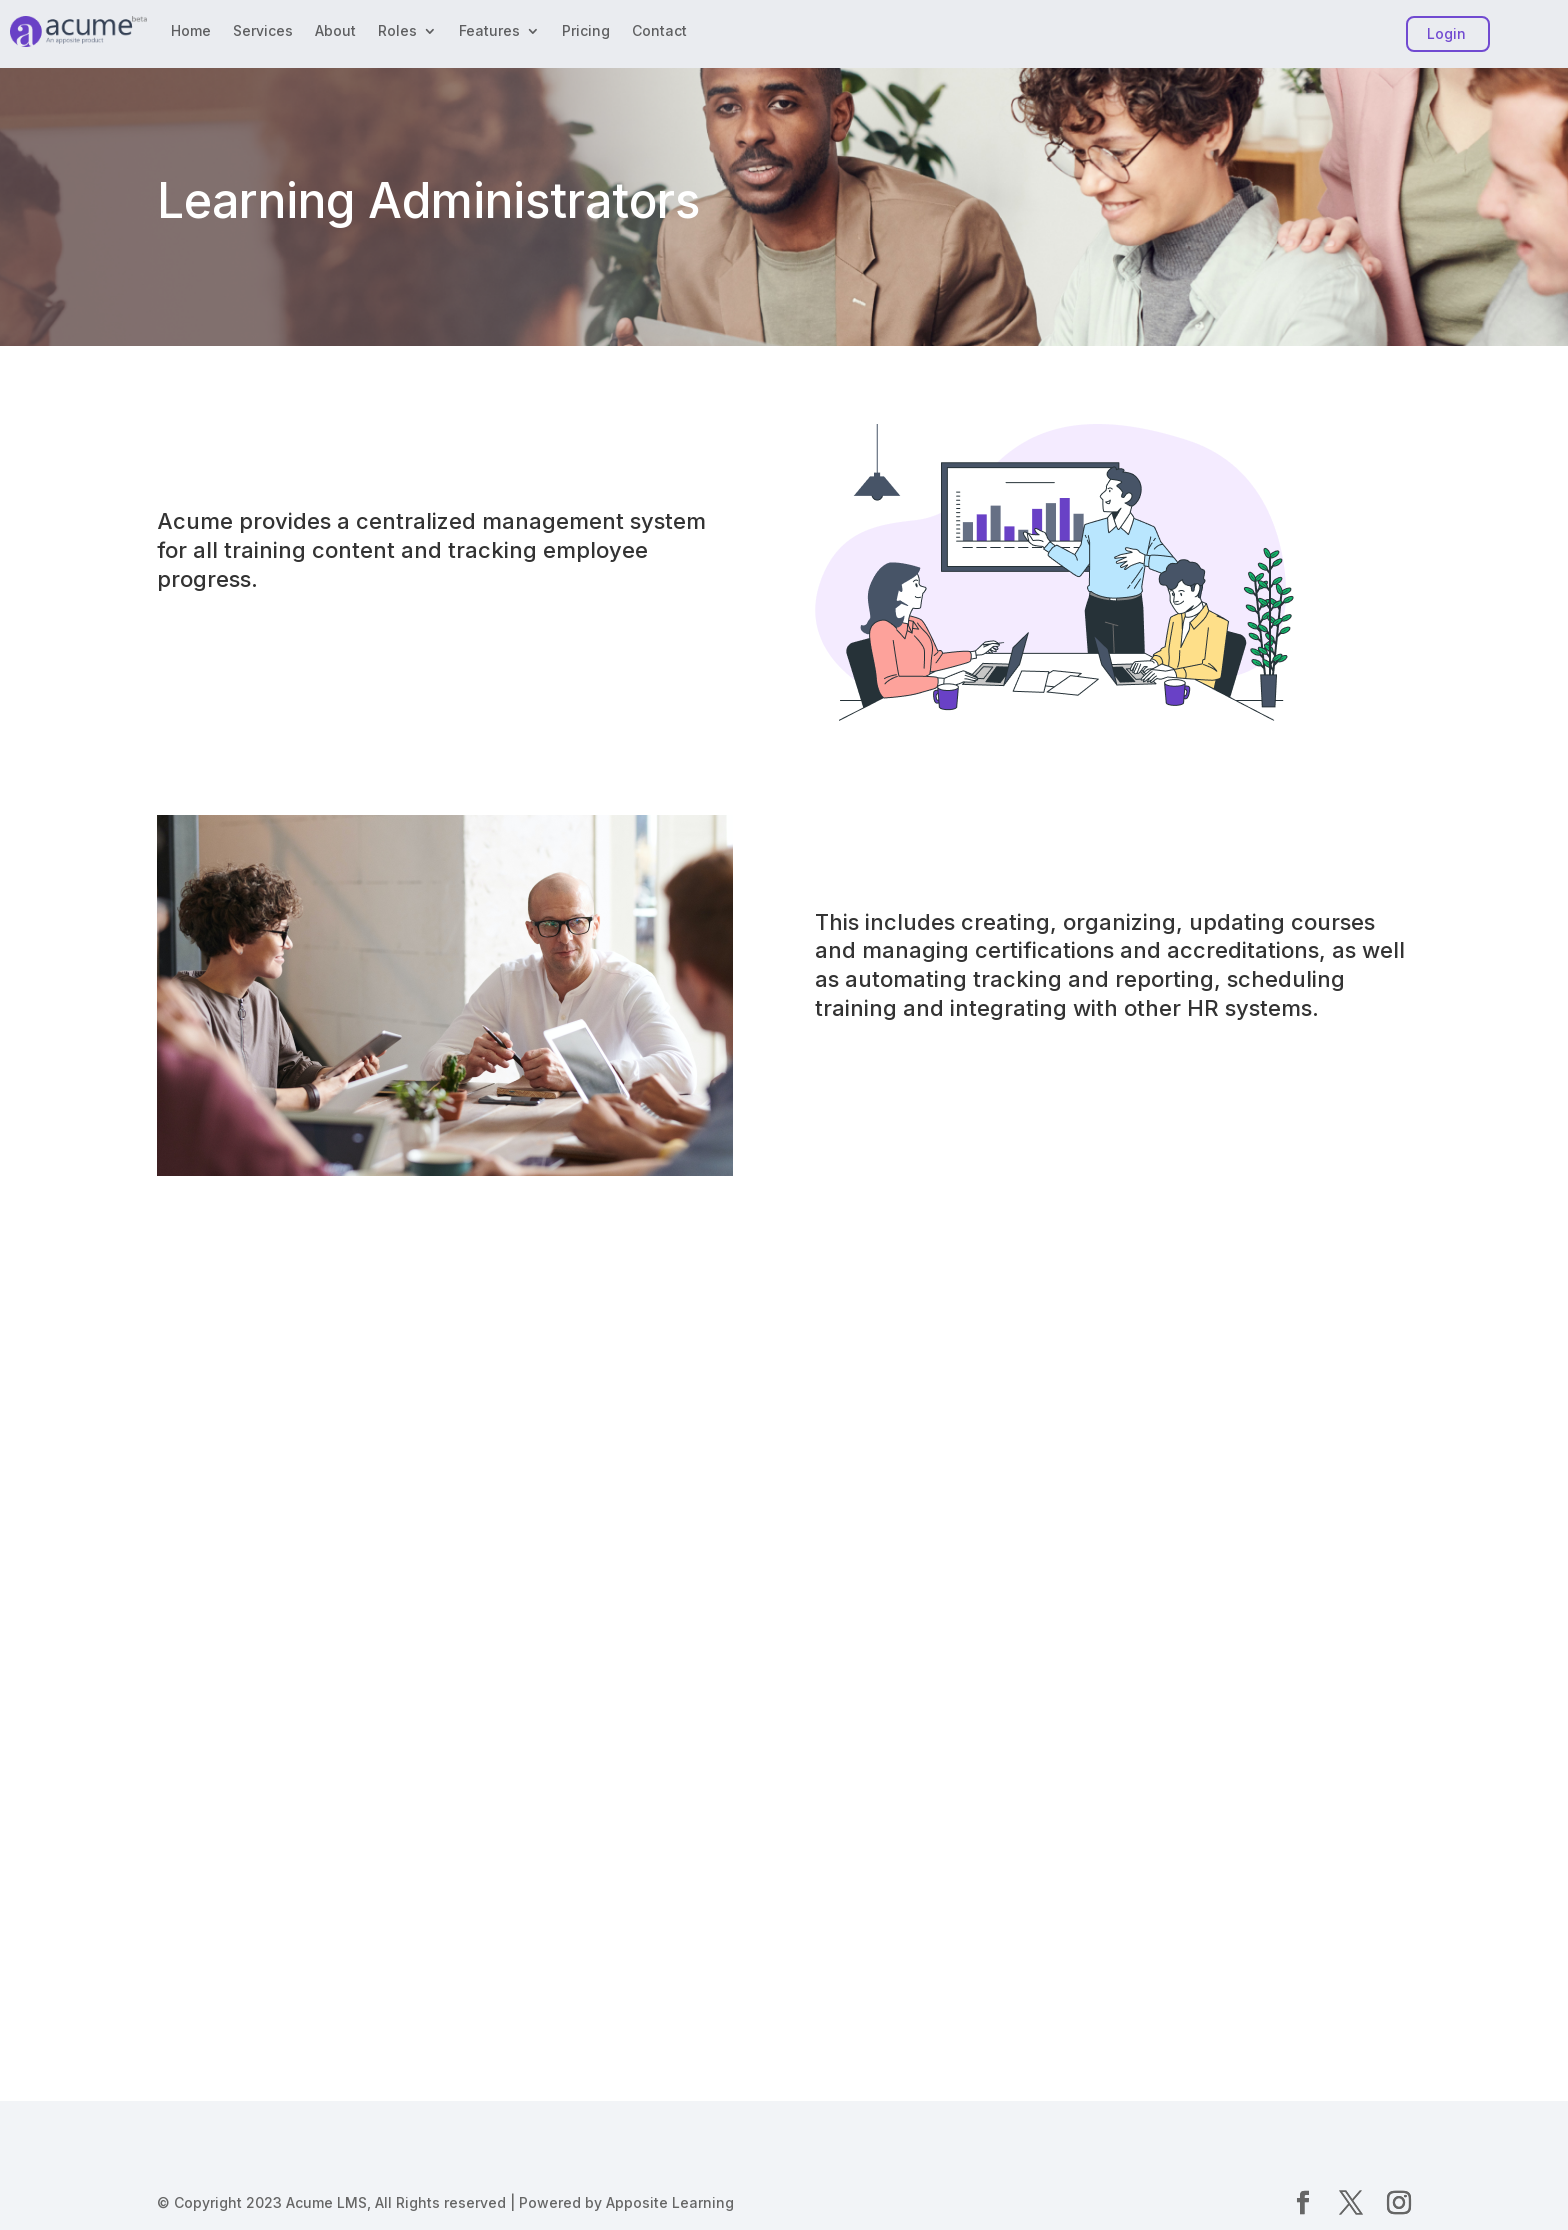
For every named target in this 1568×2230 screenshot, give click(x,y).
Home (191, 31)
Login (1446, 33)
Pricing (586, 31)
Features (489, 31)
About (335, 31)
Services (263, 31)
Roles (397, 31)
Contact (659, 31)
